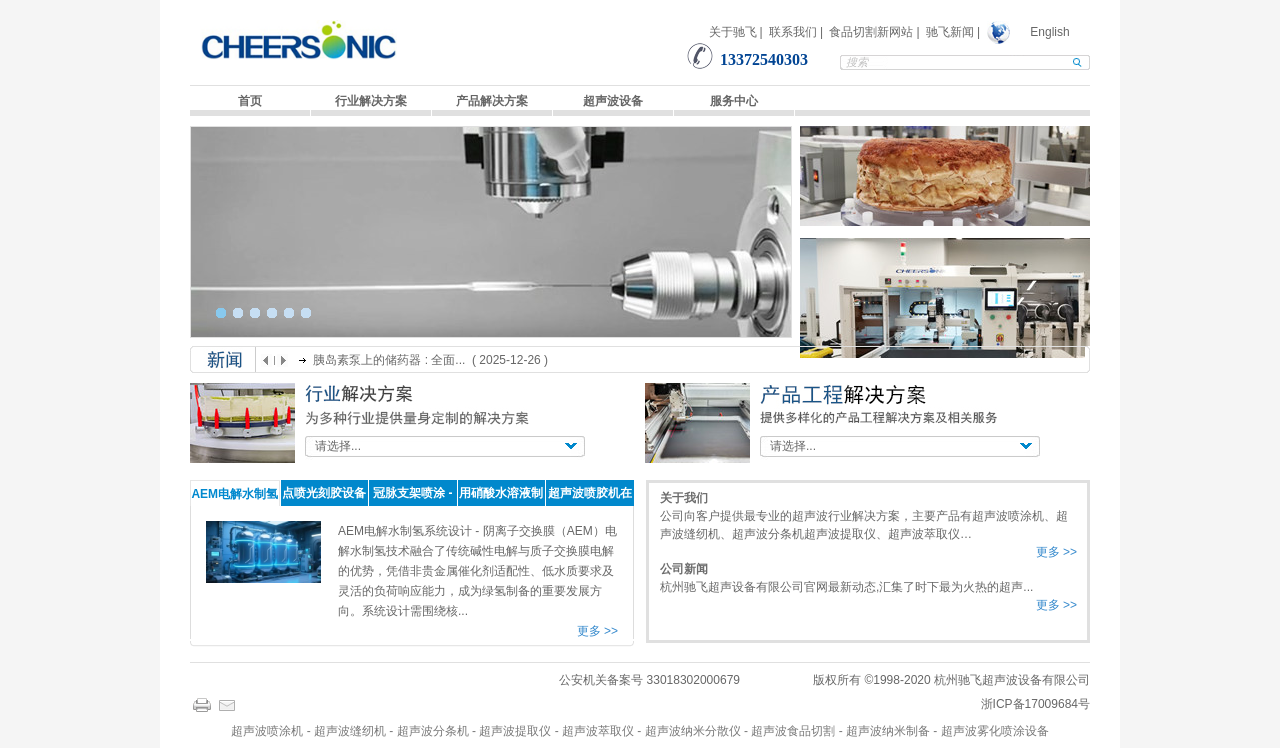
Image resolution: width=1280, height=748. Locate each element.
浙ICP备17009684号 (1035, 704)
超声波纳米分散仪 (693, 731)
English (1049, 32)
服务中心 (734, 101)
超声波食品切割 (793, 731)
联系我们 (793, 32)
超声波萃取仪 (598, 731)
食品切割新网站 (871, 32)
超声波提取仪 (515, 731)
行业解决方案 (371, 101)
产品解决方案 (492, 101)
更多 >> (597, 631)
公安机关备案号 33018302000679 (649, 680)
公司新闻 (684, 569)
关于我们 (684, 498)
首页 (250, 101)
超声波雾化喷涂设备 (995, 731)
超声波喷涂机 (267, 731)
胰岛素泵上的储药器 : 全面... (390, 360)
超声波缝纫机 (350, 731)
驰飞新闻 (950, 32)
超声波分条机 (433, 731)
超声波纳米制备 (888, 731)
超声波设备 (613, 101)
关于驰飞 (733, 32)
